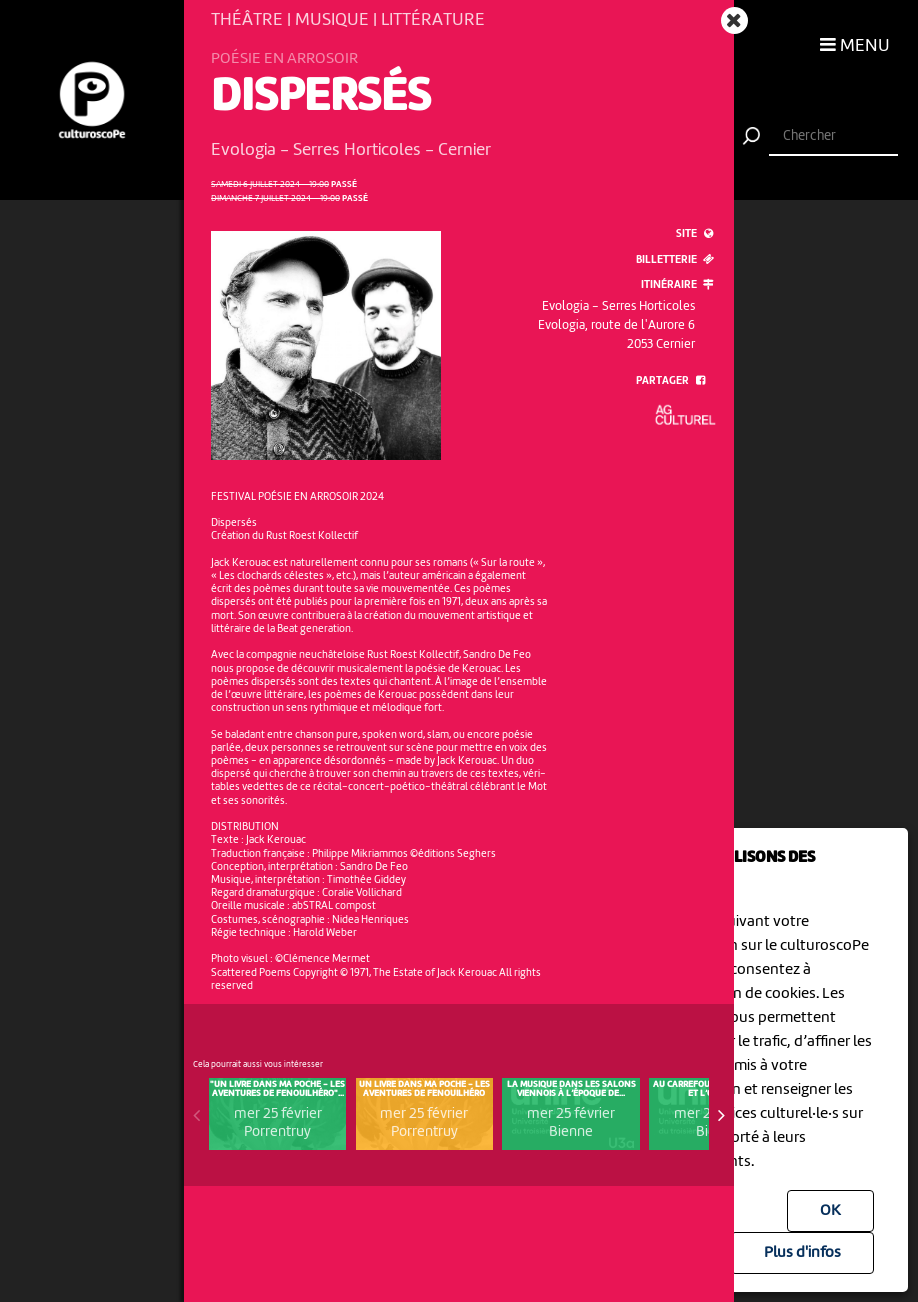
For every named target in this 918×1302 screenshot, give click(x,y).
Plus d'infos (802, 1253)
